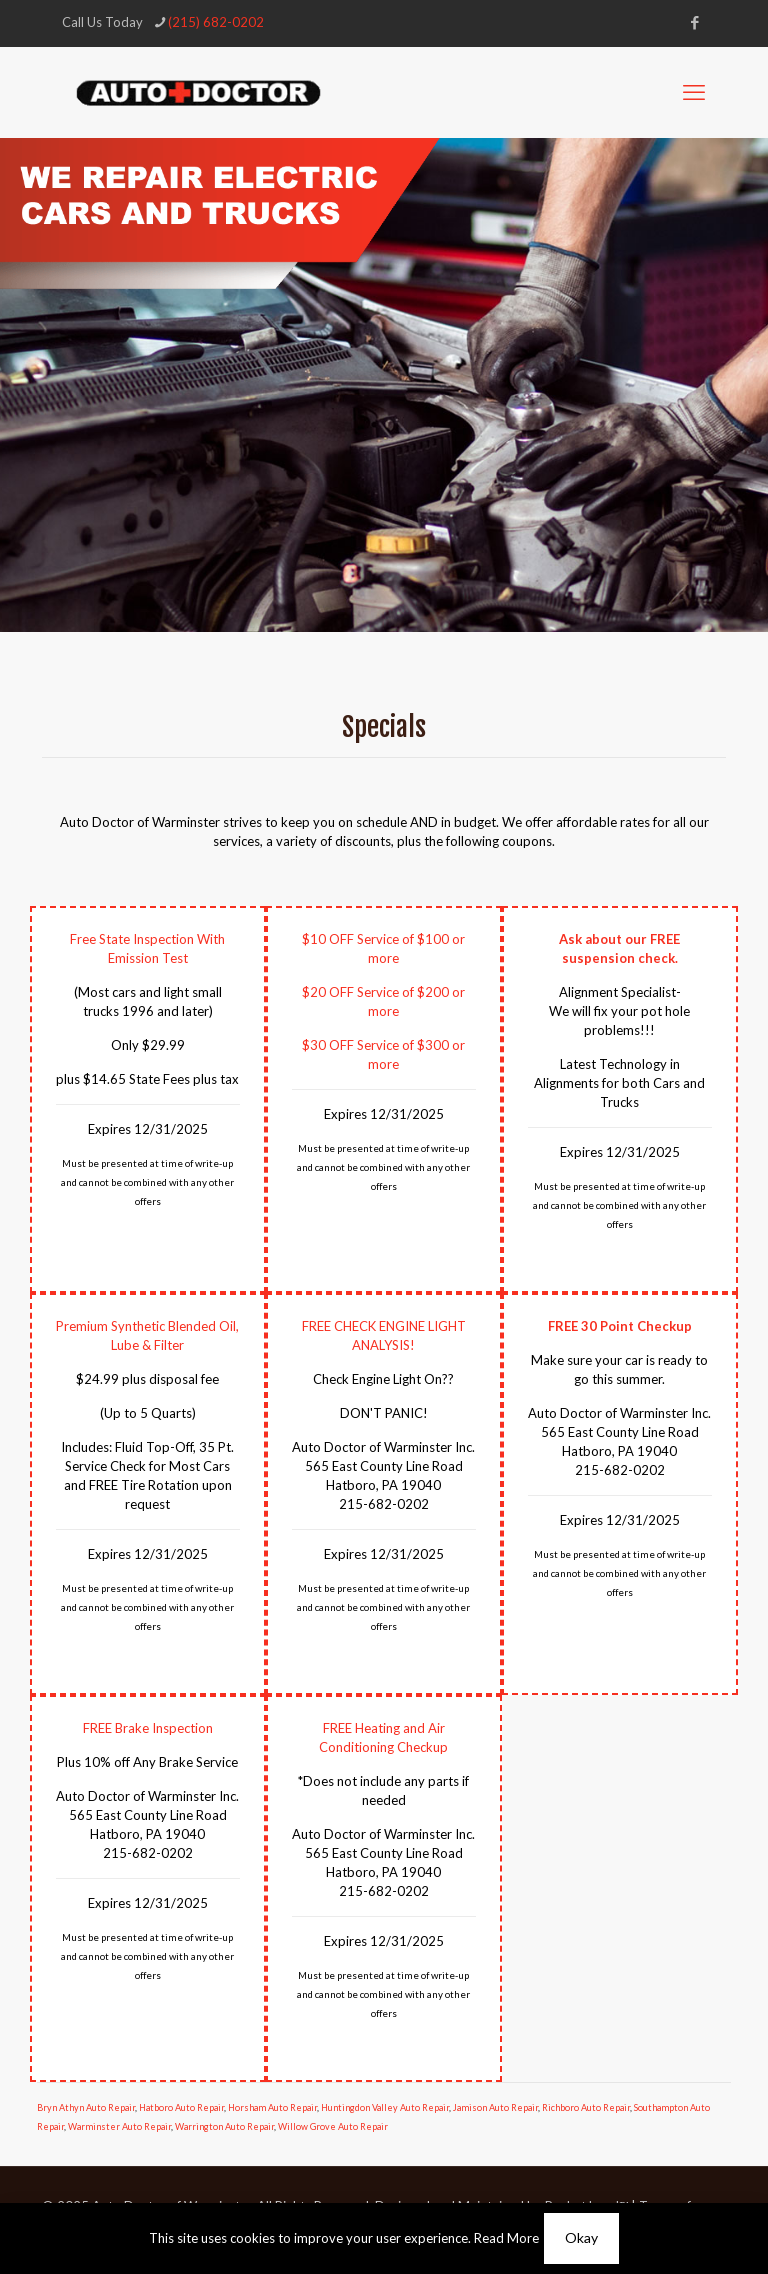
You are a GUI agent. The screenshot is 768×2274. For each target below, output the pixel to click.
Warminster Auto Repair (119, 2126)
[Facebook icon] (694, 22)
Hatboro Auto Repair (181, 2107)
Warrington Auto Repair (224, 2126)
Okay (581, 2237)
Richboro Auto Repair (586, 2107)
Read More (506, 2238)
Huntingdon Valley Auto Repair (385, 2107)
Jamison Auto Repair (495, 2107)
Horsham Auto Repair (272, 2107)
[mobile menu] (694, 92)
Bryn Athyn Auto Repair (86, 2107)
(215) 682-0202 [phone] (216, 22)
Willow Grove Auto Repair (333, 2126)
